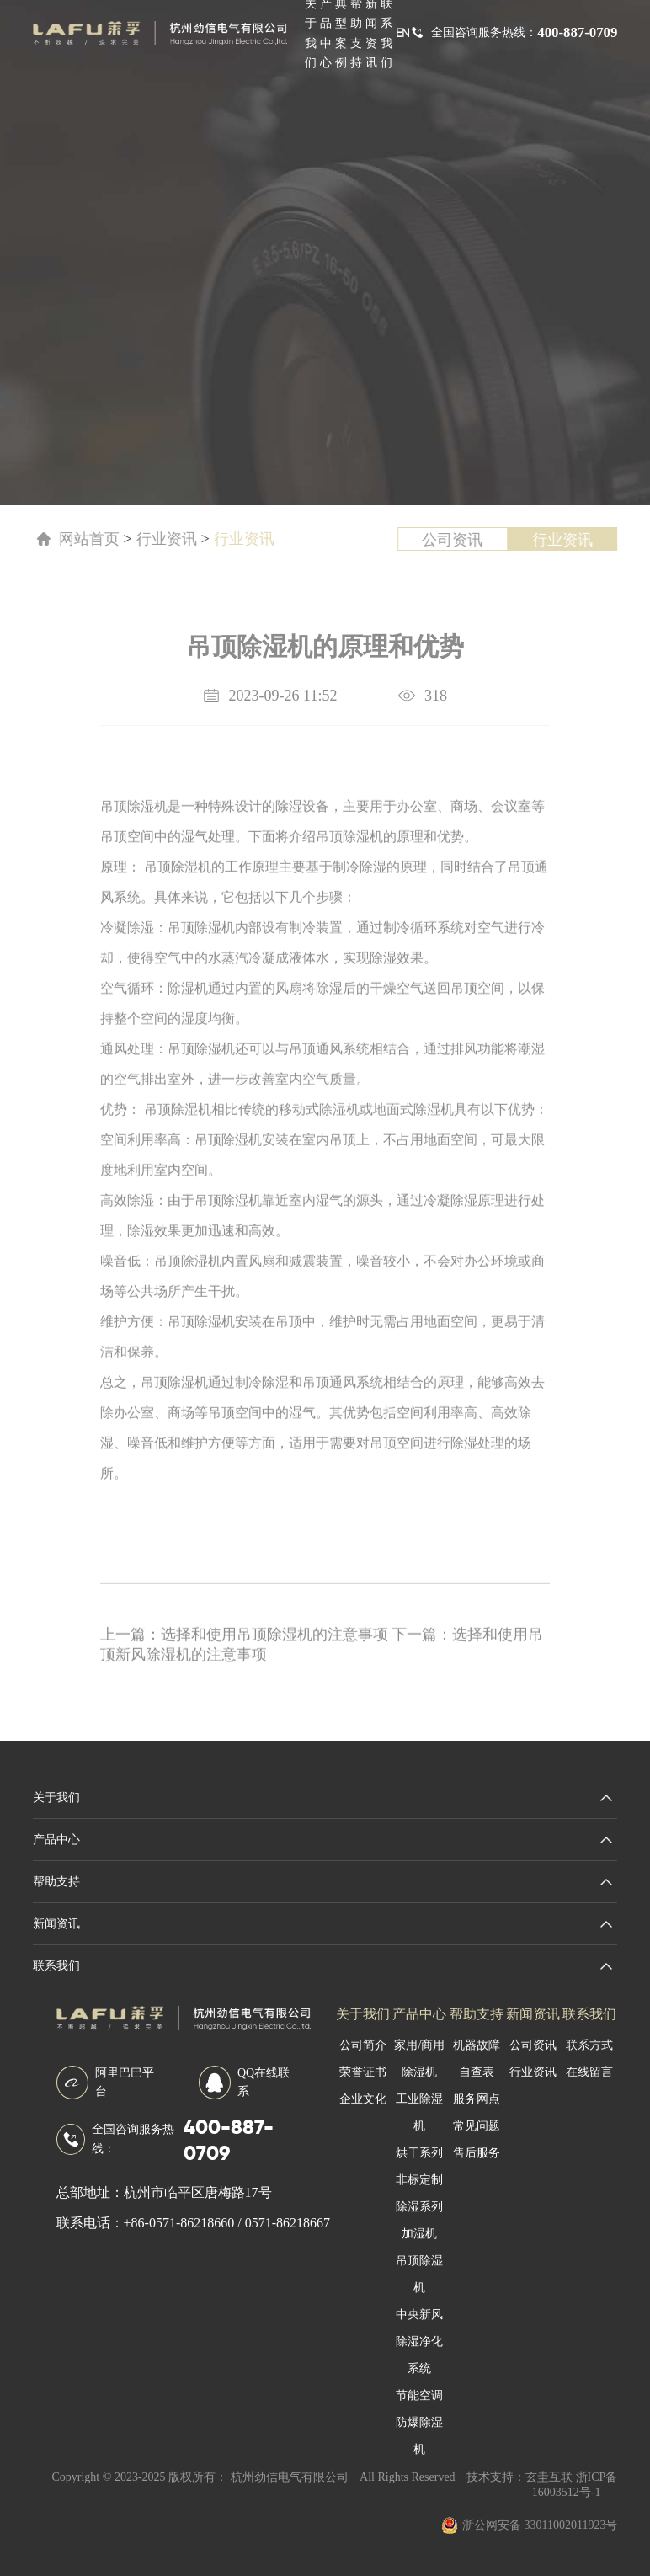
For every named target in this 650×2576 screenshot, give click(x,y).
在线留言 (589, 2063)
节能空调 (419, 2387)
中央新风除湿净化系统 (419, 2333)
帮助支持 (476, 2005)
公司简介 (362, 2036)
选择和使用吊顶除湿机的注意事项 (255, 1662)
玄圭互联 (549, 2468)
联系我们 (589, 2005)
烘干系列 (419, 2144)
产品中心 (419, 2005)
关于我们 (363, 2005)
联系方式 (589, 2036)
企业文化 (362, 2090)
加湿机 (419, 2225)
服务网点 (476, 2090)
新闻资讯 (533, 2005)
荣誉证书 (362, 2063)
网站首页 (68, 538)
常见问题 (476, 2117)
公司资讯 (459, 539)
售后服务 (476, 2144)
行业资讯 (149, 538)
